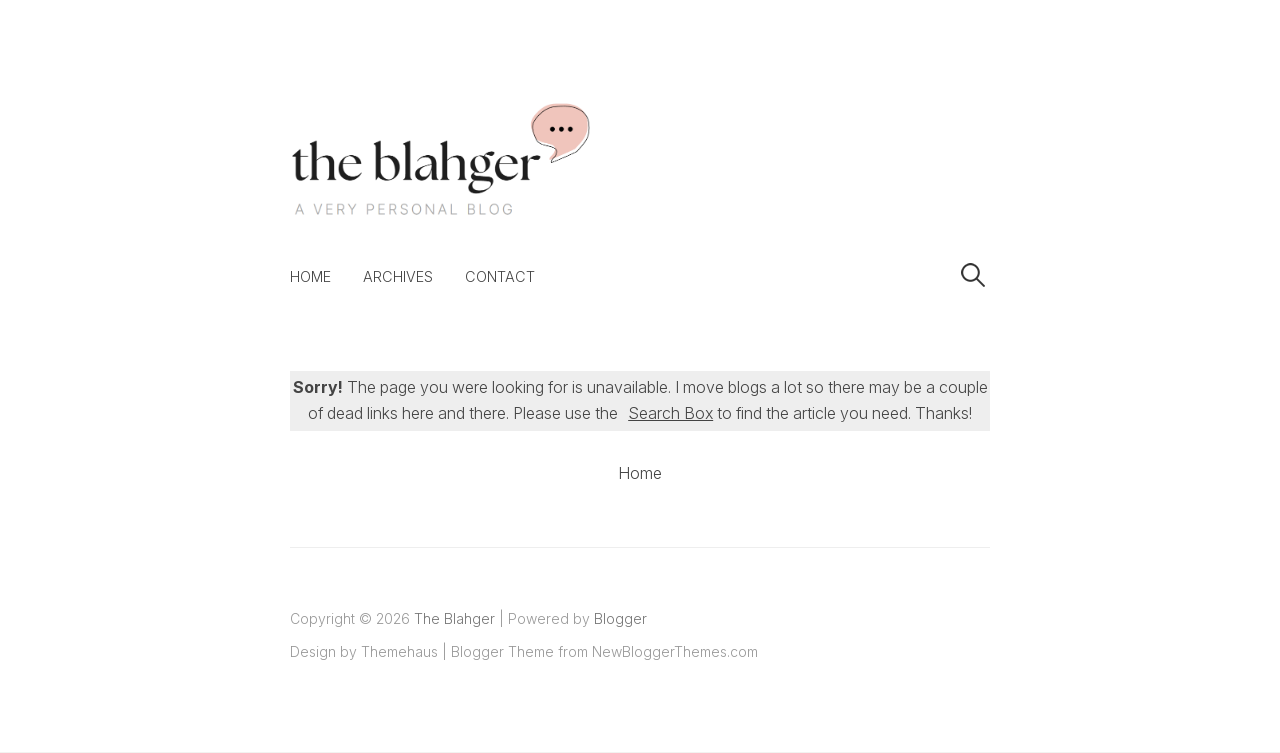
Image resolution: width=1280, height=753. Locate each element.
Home (310, 276)
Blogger (620, 618)
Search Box (670, 413)
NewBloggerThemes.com (675, 651)
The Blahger (454, 618)
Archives (398, 276)
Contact (500, 276)
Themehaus (399, 651)
